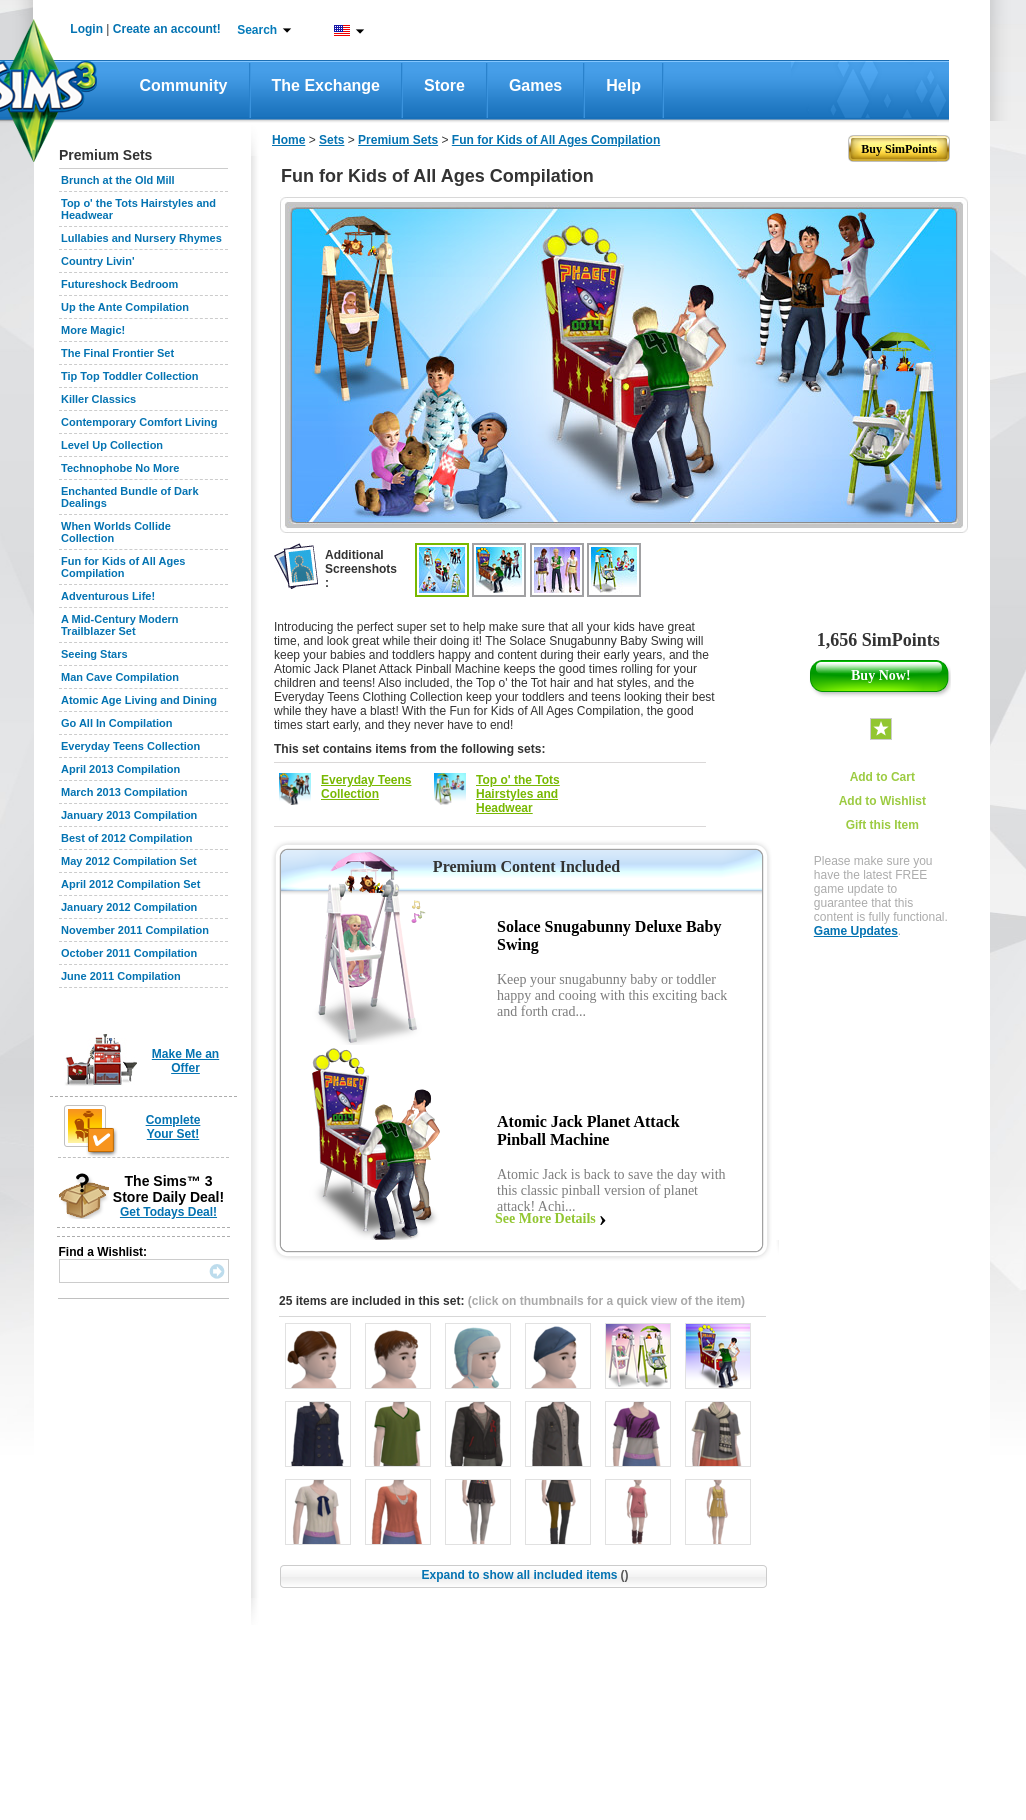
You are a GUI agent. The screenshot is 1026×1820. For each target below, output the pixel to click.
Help (623, 85)
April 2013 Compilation (120, 769)
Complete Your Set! (173, 1127)
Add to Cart (882, 777)
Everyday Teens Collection (130, 746)
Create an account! (167, 29)
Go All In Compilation (116, 723)
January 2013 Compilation (129, 815)
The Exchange (326, 85)
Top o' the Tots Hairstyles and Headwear (518, 794)
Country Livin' (98, 261)
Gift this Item (882, 825)
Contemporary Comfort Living (139, 422)
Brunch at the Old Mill (118, 180)
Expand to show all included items (524, 1575)
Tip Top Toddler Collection (130, 376)
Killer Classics (98, 399)
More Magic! (93, 330)
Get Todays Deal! (168, 1212)
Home (288, 140)
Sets (331, 140)
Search (257, 30)
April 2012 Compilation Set (130, 884)
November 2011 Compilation (135, 930)
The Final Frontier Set (117, 353)
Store (444, 85)
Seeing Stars (94, 654)
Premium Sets (398, 140)
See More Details (545, 1218)
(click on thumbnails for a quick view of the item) (606, 1301)
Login (86, 29)
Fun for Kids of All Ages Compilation (123, 567)
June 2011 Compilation (121, 976)
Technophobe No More (120, 468)
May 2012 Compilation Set (129, 861)
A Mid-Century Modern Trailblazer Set (120, 625)
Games (535, 85)
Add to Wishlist (882, 801)
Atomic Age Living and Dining (139, 700)
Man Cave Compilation (120, 677)
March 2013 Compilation (124, 792)
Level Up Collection (112, 445)
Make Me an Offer (185, 1061)
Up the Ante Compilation (125, 307)
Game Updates (856, 931)
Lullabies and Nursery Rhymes (141, 238)
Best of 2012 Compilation (126, 838)
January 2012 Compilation (129, 907)
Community (184, 85)
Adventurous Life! (108, 596)
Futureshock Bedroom (119, 284)
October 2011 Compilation (129, 953)
